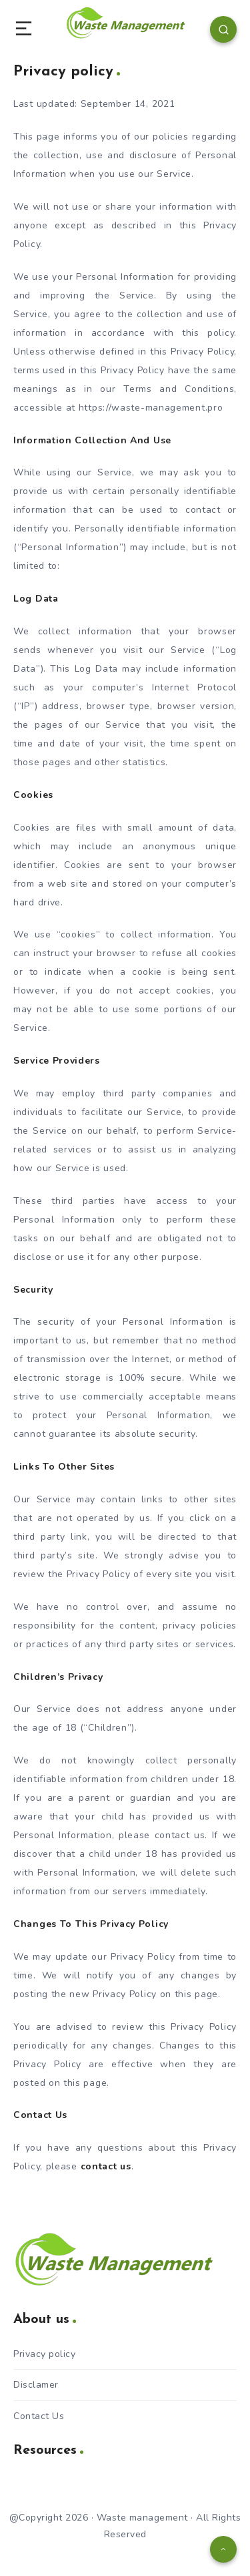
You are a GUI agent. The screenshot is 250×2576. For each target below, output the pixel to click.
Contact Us (38, 2416)
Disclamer (36, 2384)
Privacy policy (44, 2354)
